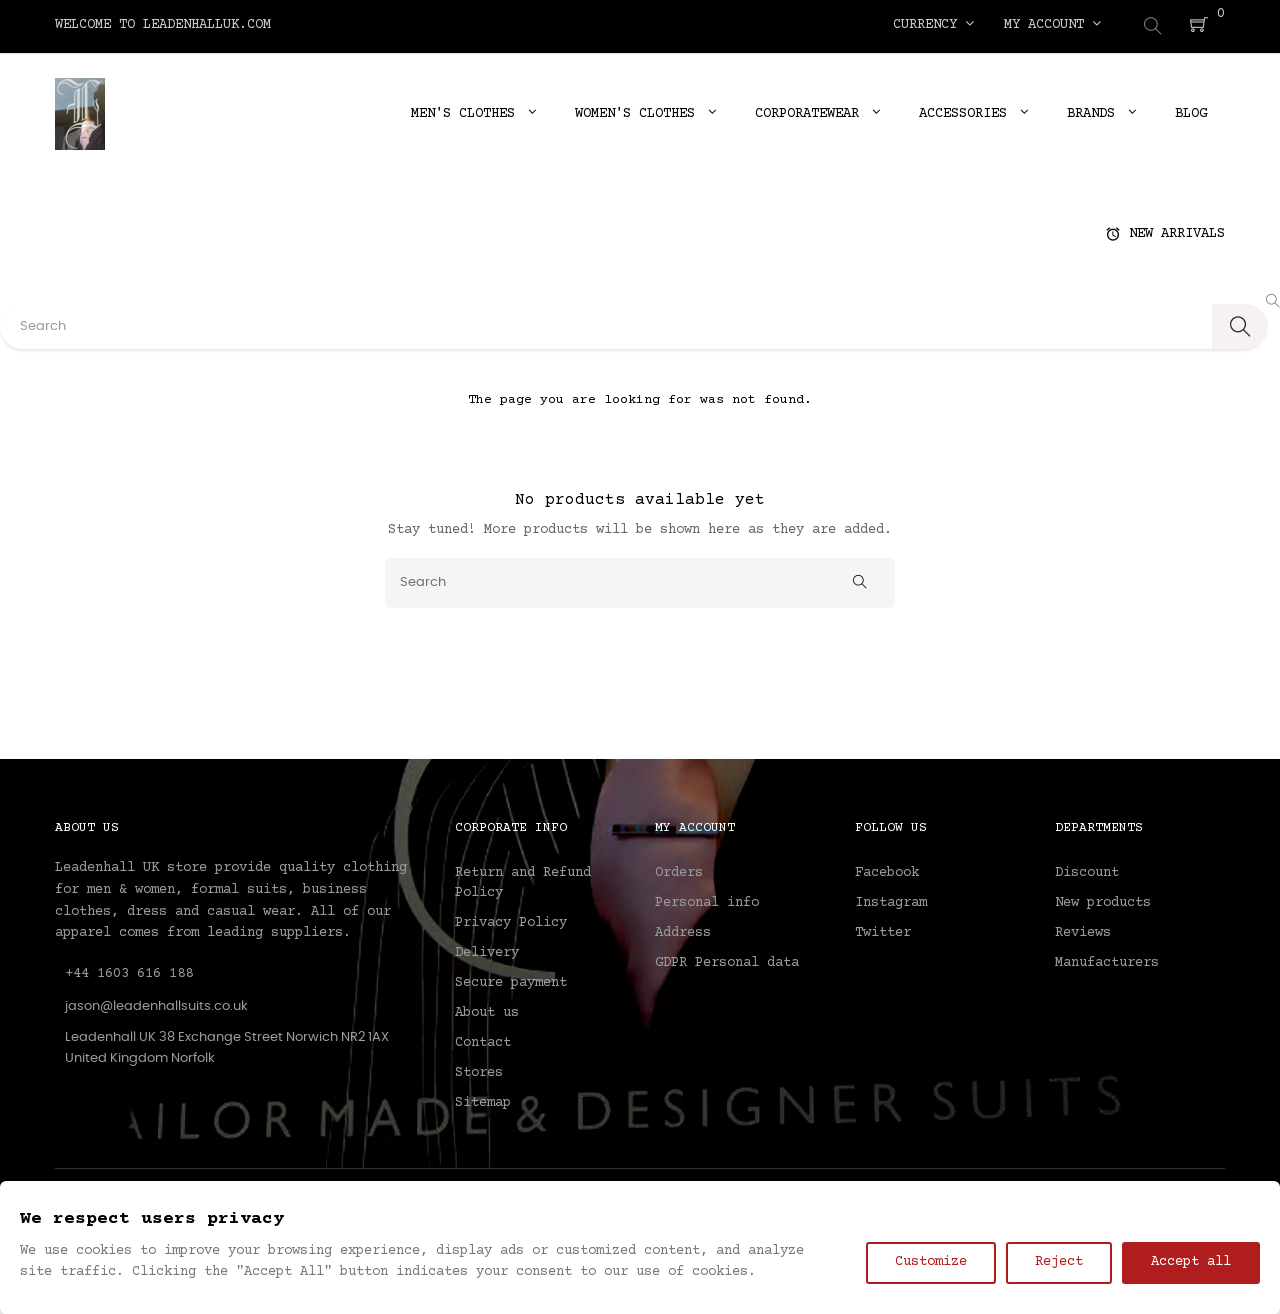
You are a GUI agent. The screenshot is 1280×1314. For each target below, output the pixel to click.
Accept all (1191, 1262)
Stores (479, 1070)
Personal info (707, 900)
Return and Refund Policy (523, 880)
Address (683, 930)
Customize (931, 1262)
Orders (679, 870)
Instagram (891, 900)
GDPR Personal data (727, 960)
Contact (483, 1040)
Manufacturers (1107, 960)
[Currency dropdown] (933, 25)
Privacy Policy (511, 920)
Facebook (887, 870)
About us (487, 1010)
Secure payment (511, 980)
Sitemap (483, 1100)
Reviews (1083, 930)
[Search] (640, 579)
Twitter (883, 930)
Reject (1059, 1262)
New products (1103, 900)
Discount (1087, 870)
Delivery (487, 950)
